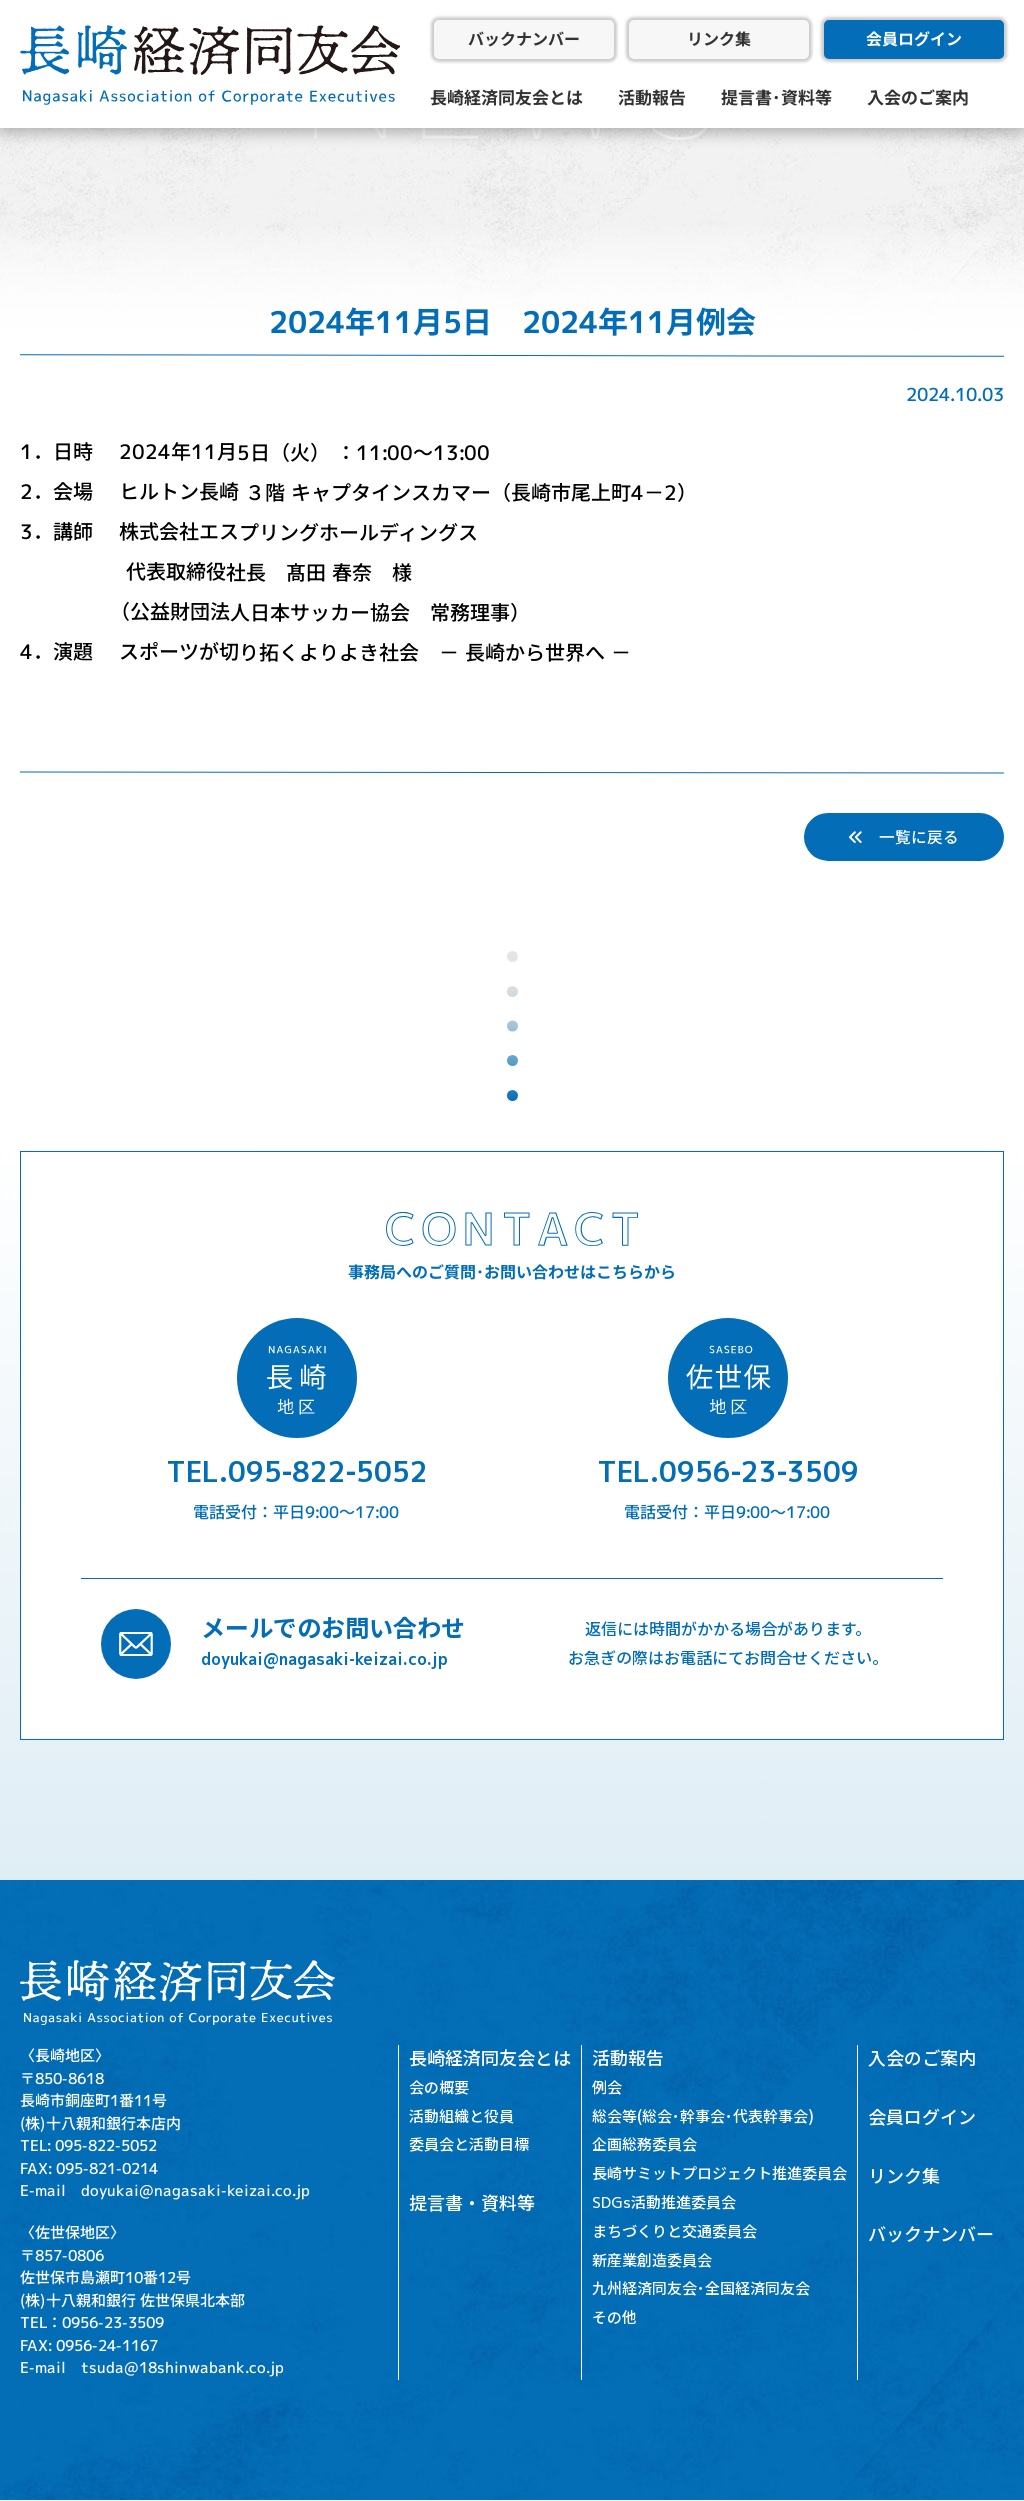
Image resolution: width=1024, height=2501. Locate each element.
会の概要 (439, 2087)
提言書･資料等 (776, 97)
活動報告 (652, 97)
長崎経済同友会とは (506, 97)
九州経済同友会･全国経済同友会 (701, 2289)
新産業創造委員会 (652, 2260)
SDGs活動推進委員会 (664, 2203)
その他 (614, 2318)
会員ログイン (914, 39)
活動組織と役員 (461, 2116)
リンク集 (719, 39)
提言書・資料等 (472, 2204)
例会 (607, 2087)
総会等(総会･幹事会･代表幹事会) (703, 2116)
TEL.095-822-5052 (297, 1472)
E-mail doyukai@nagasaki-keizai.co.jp (165, 2190)
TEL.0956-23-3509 (728, 1472)
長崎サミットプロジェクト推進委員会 (719, 2174)
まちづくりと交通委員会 (674, 2231)
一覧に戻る (904, 837)
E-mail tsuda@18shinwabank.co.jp (152, 2368)
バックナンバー (524, 39)
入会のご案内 (918, 97)
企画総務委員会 (644, 2145)
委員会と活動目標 (469, 2145)
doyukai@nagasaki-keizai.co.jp (324, 1660)
